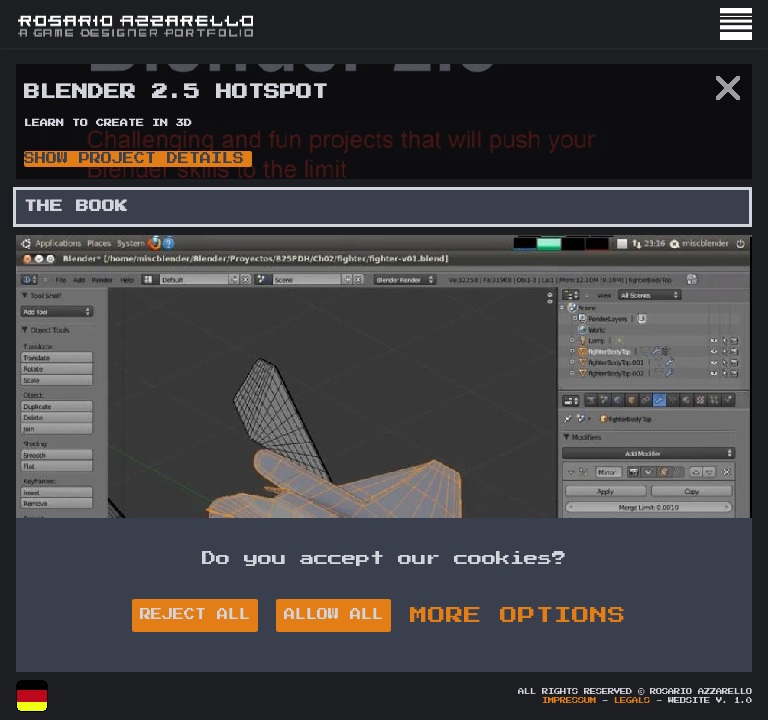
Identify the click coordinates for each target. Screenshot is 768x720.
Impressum (569, 701)
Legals (632, 701)
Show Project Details (134, 158)
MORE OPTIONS (518, 615)
